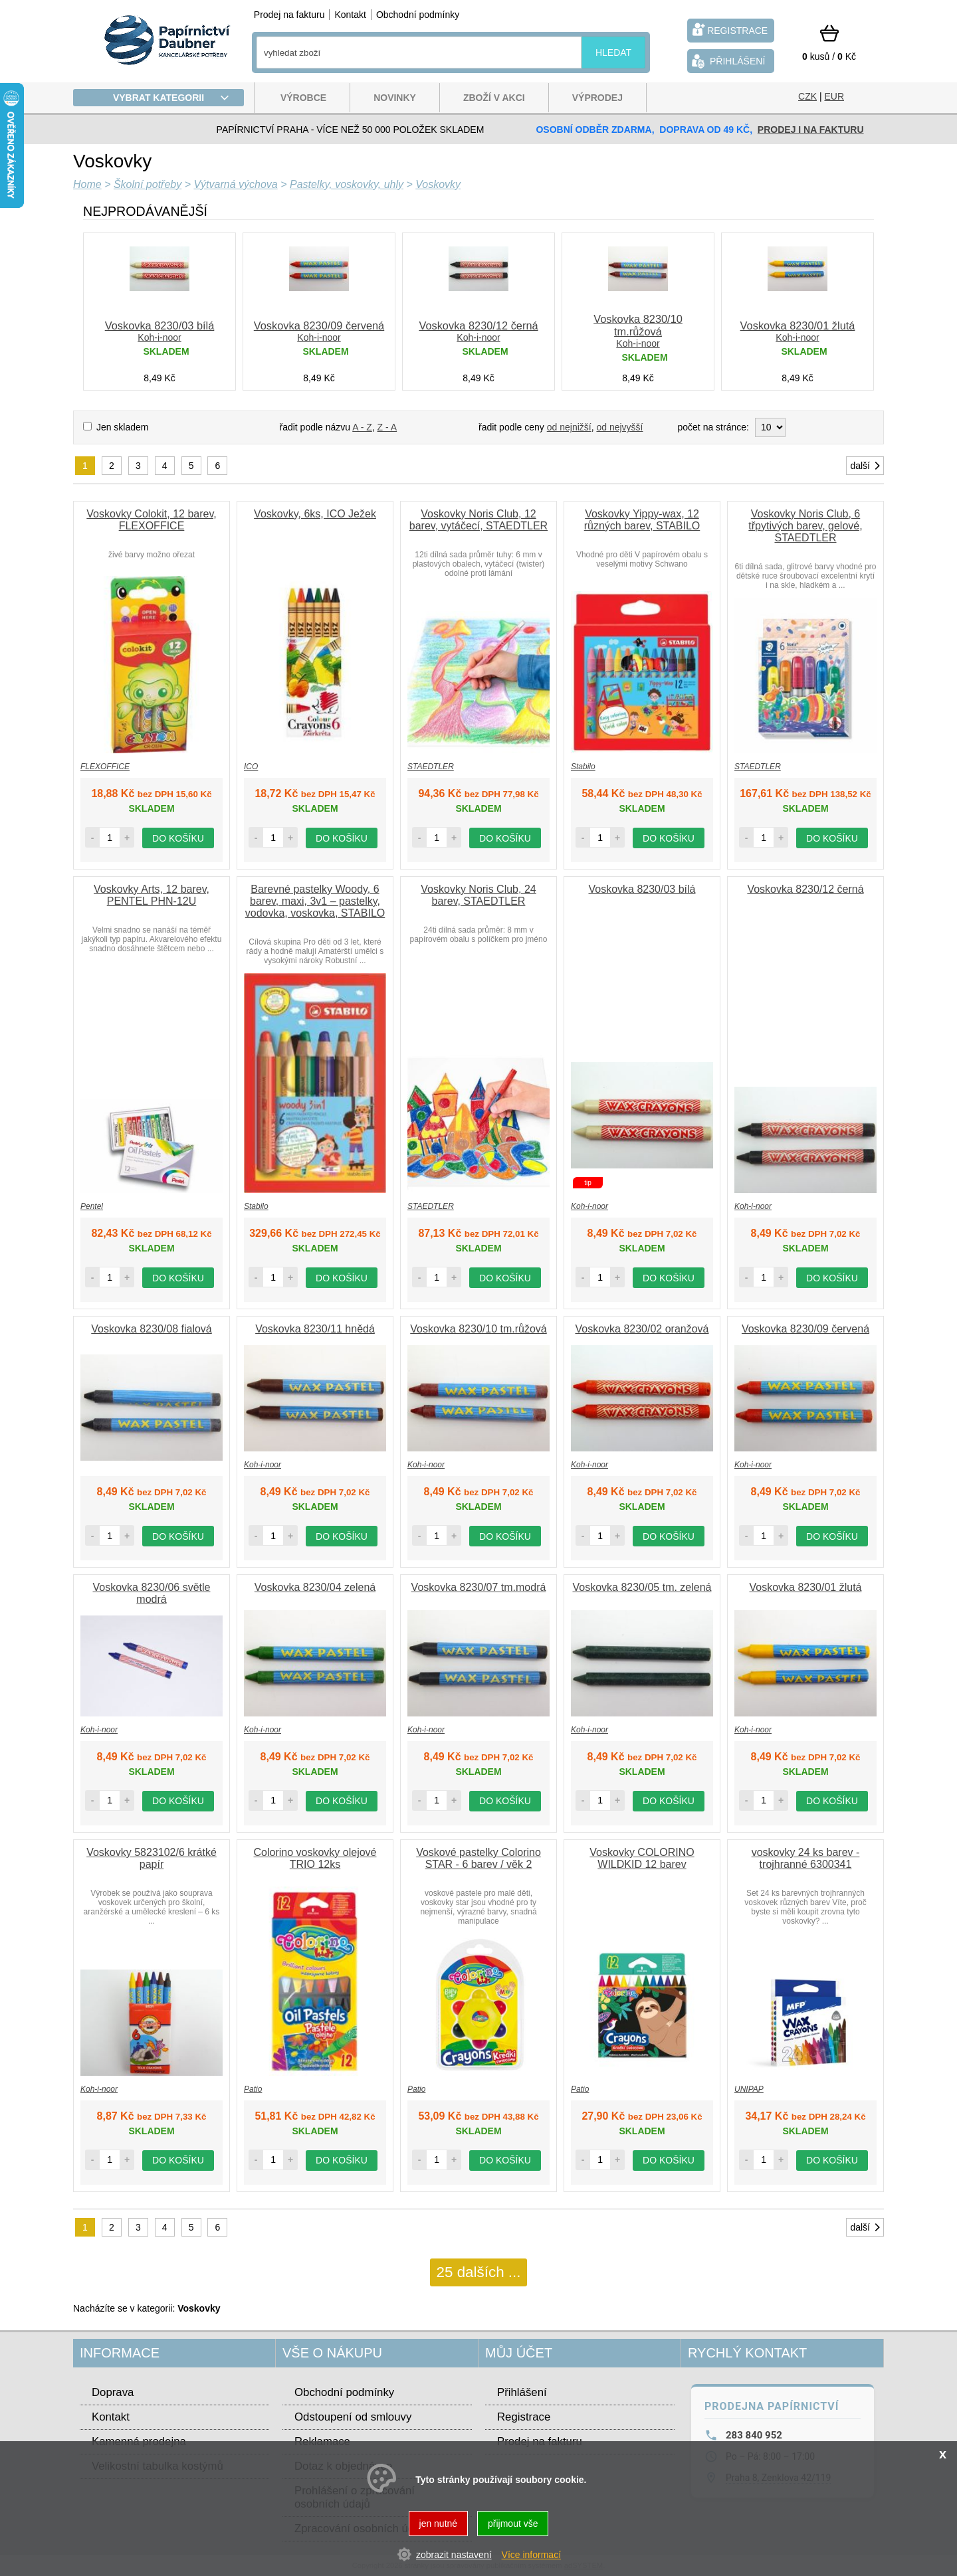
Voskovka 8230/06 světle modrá (151, 1593)
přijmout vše (513, 2523)
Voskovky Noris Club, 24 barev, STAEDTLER (478, 895)
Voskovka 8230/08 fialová (151, 1328)
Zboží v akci (494, 97)
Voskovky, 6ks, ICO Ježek (315, 513)
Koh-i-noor (159, 337)
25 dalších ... (479, 2272)
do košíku (178, 838)
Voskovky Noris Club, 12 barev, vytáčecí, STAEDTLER (478, 519)
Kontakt (350, 14)
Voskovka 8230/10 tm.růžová (638, 325)
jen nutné (438, 2523)
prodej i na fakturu (811, 129)
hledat (613, 52)
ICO (251, 766)
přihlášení (727, 61)
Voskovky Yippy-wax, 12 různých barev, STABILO (642, 519)
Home (87, 184)
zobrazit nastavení (454, 2554)
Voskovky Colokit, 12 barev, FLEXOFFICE (151, 519)
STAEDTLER (430, 766)
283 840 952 (754, 2435)
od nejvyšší (619, 427)
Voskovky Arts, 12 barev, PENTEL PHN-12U (151, 895)
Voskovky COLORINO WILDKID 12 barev (641, 1858)
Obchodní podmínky (417, 14)
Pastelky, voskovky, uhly (346, 184)
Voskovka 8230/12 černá (478, 325)
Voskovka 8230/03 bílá (160, 325)
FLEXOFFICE (105, 766)
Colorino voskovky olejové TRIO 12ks (315, 1858)
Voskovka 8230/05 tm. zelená (641, 1587)
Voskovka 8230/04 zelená (315, 1587)
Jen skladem (122, 427)
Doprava (113, 2392)
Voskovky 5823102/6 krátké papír (151, 1858)
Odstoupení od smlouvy (352, 2417)
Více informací (531, 2554)
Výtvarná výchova (235, 184)
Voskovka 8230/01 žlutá (797, 325)
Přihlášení (522, 2392)
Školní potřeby (147, 184)
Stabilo (583, 766)
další (866, 465)
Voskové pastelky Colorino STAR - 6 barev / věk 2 (478, 1858)
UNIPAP (749, 2089)
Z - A (387, 427)
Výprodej (597, 97)
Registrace (523, 2417)
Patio (253, 2089)
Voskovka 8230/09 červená (319, 325)
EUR (834, 96)
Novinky (394, 97)
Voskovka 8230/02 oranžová (641, 1328)
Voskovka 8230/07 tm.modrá (478, 1587)
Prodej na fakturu (289, 14)
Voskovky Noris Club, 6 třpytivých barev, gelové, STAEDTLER (805, 525)
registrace (728, 29)
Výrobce (303, 97)
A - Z (362, 427)
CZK (807, 96)
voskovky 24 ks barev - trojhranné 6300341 (806, 1858)
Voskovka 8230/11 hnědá (315, 1328)
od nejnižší (569, 427)
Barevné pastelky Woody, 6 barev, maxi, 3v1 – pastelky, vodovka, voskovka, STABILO (315, 901)
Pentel (91, 1206)
